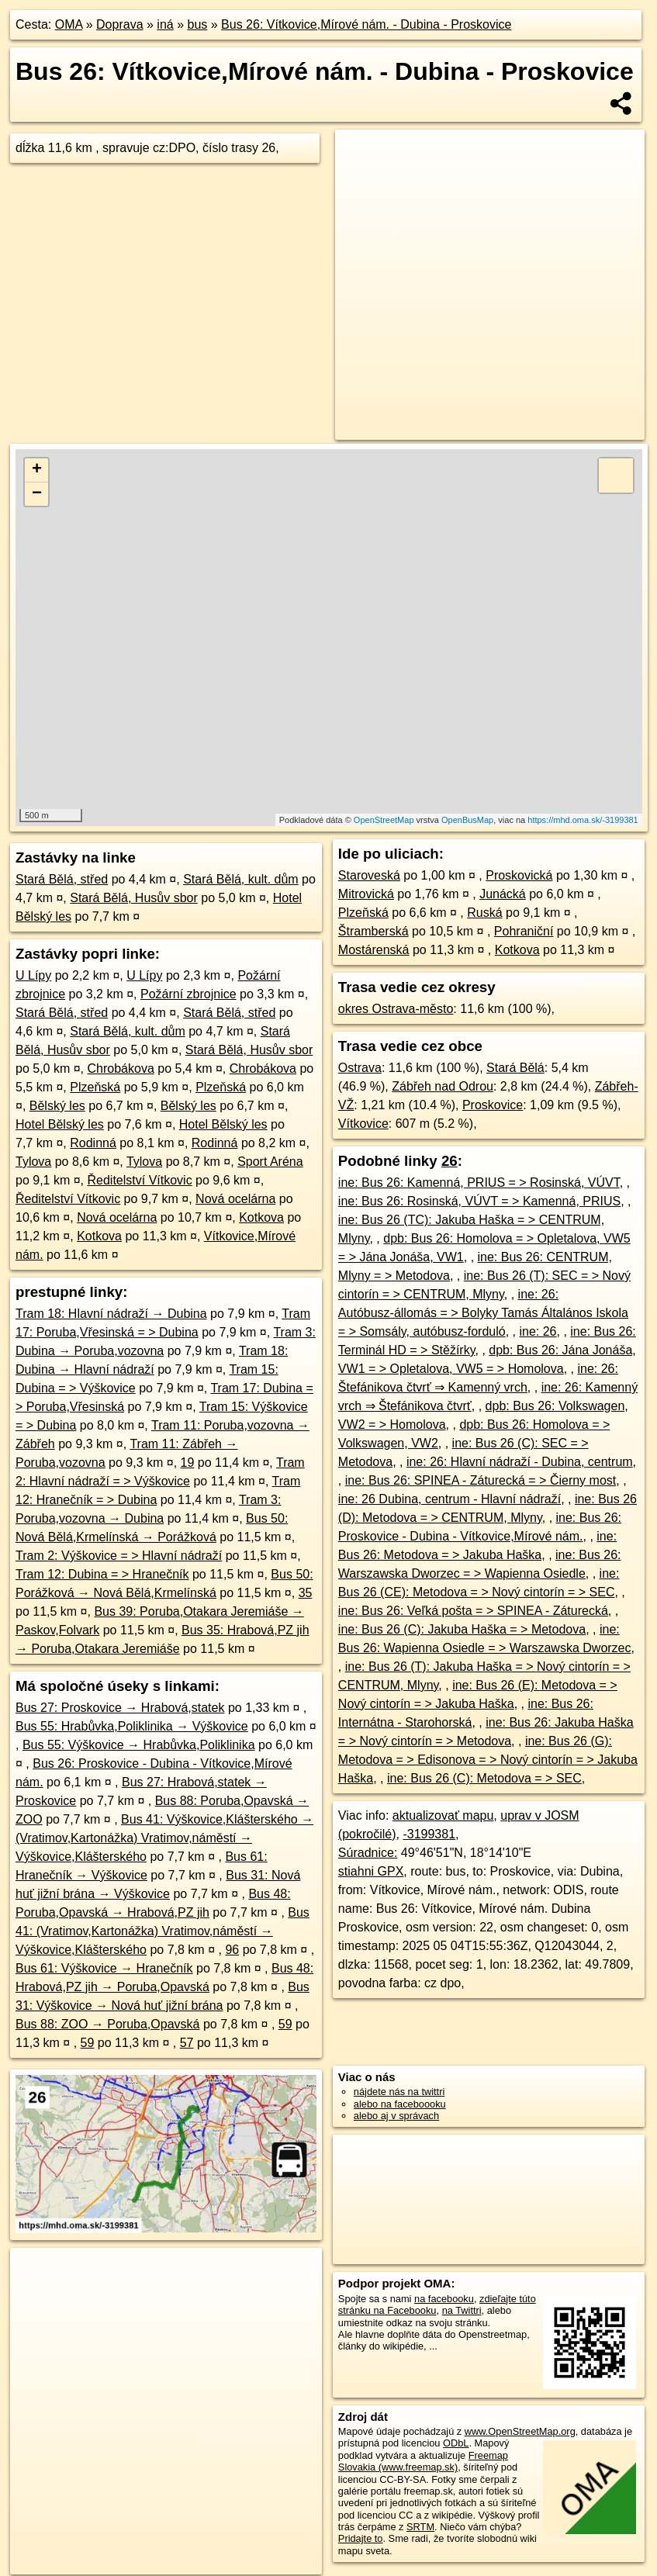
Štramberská (373, 931)
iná (165, 24)
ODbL (456, 2443)
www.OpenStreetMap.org (520, 2431)
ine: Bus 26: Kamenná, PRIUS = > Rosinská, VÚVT (479, 1182)
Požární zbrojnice (188, 994)
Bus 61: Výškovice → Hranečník (104, 1968)
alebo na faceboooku (400, 2104)
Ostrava (360, 1067)
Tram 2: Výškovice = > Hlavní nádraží (119, 1555)
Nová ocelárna (235, 1198)
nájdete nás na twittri (399, 2091)
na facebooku (444, 2299)
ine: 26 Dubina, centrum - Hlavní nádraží (449, 1499)
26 (449, 1161)
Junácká (502, 894)
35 (306, 1592)
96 (232, 1949)
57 (187, 2042)
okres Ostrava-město (395, 1008)
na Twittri (462, 2310)
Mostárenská (374, 949)
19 (188, 1462)
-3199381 (429, 1834)
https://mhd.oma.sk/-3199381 (582, 820)
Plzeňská (95, 1087)
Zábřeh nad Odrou (442, 1086)
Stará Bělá (515, 1067)
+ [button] (37, 470)
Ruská (484, 912)
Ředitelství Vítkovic (140, 1180)
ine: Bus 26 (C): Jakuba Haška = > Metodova (462, 1629)
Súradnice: (368, 1852)
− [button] (37, 494)
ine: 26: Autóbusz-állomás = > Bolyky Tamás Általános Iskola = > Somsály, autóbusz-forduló (483, 1313)
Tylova (33, 1161)
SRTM (420, 2527)
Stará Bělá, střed (62, 879)
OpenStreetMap (384, 820)
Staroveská (369, 875)
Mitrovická (366, 894)
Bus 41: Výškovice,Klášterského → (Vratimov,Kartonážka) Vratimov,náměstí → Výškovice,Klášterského (164, 1838)
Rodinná (93, 1143)
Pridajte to (360, 2538)
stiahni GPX (370, 1871)
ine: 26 (537, 1331)
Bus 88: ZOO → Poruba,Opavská (107, 2024)
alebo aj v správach (396, 2115)
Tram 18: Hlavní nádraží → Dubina (111, 1313)
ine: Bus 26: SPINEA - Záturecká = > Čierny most (480, 1480)
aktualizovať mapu (443, 1815)
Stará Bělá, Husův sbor (134, 897)
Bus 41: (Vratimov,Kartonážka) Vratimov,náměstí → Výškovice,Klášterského (162, 1931)
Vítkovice (363, 1123)
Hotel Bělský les (60, 1124)
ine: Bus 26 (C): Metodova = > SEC (484, 1778)
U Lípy (33, 975)
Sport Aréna (270, 1161)
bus (197, 24)
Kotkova (261, 1217)
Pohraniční (524, 931)
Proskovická (519, 875)
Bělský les (57, 1105)
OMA (69, 24)
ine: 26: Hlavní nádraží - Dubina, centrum (519, 1461)
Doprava (119, 24)
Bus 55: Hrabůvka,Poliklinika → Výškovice (132, 1726)
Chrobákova (121, 1068)
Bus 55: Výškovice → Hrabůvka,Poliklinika (138, 1744)
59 (285, 2024)
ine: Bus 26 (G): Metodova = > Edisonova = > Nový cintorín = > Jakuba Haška (488, 1759)
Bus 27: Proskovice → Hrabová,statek (120, 1707)
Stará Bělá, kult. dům (241, 879)
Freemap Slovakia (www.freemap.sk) (423, 2461)
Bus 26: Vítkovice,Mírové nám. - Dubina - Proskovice (366, 24)
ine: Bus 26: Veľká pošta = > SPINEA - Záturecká (473, 1610)
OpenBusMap (467, 820)
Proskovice (492, 1105)
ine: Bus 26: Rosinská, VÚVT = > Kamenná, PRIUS (479, 1201)
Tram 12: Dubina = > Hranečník (102, 1574)
